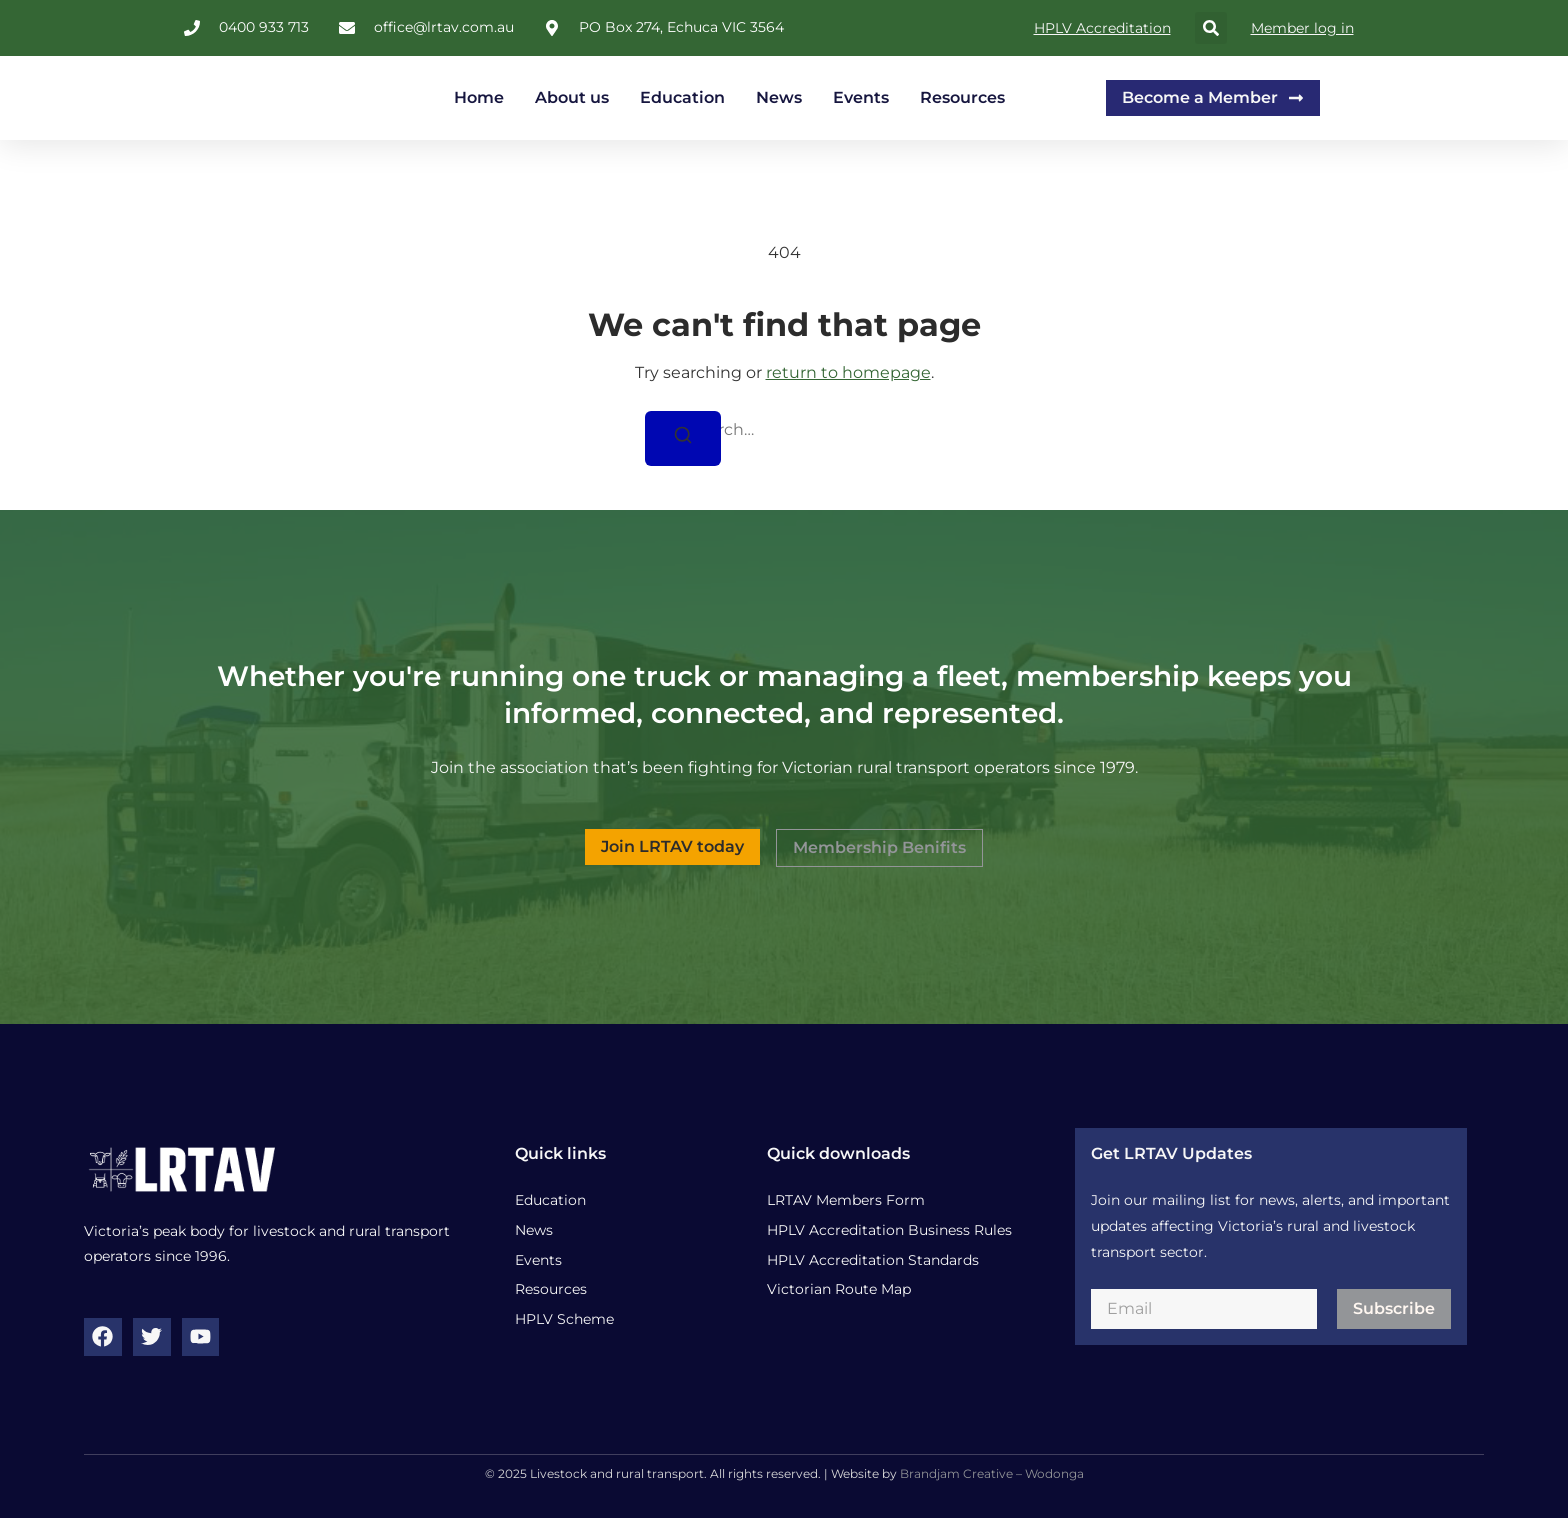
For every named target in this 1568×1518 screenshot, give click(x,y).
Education (682, 97)
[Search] (683, 438)
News (779, 97)
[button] (1211, 28)
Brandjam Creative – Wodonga (992, 1473)
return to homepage (848, 372)
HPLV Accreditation (1102, 28)
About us (572, 97)
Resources (962, 97)
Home (479, 97)
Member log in (1302, 28)
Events (861, 97)
